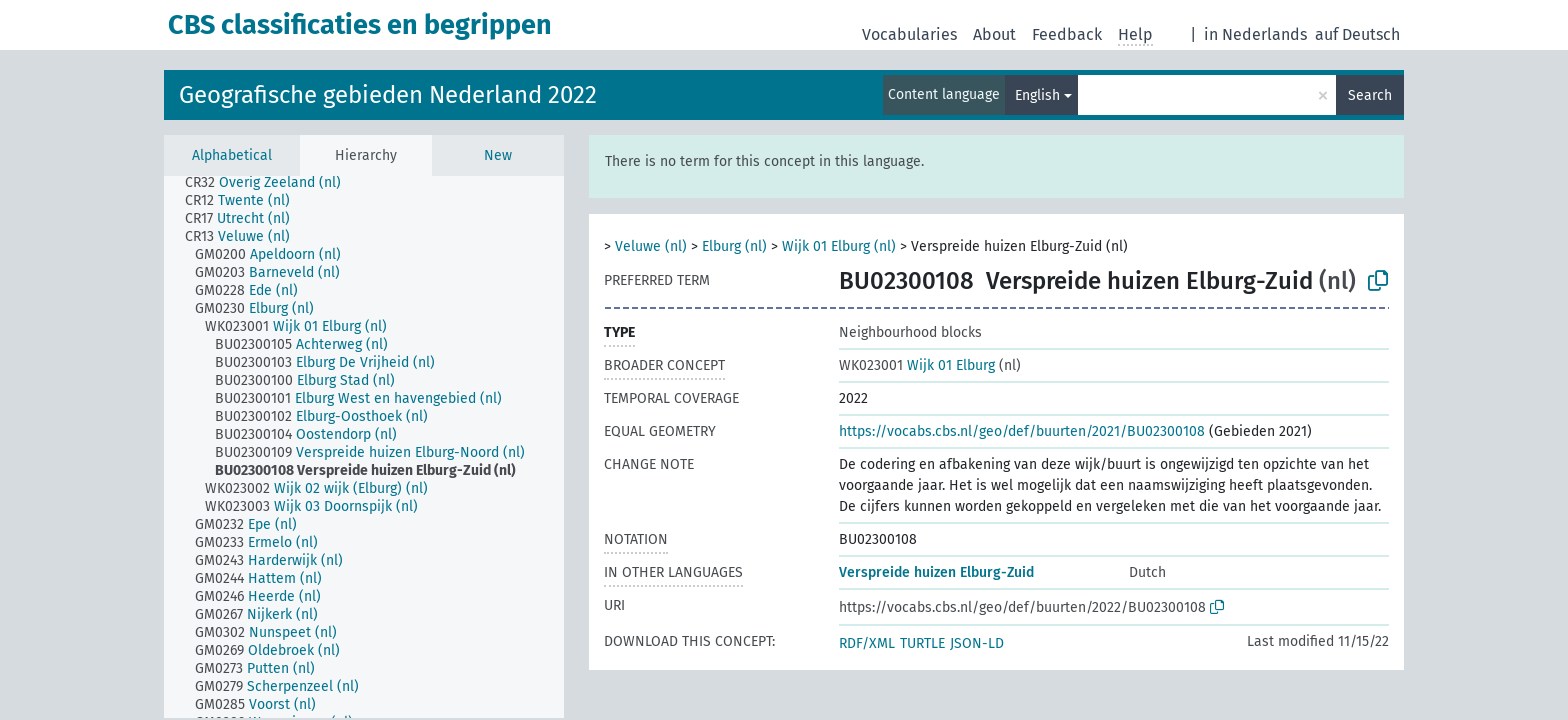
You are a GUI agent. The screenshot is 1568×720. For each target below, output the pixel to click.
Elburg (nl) (734, 246)
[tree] (364, 447)
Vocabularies (909, 34)
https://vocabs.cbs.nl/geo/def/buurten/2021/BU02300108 (1022, 431)
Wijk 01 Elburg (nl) (839, 246)
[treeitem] (271, 183)
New (498, 155)
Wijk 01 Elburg (917, 365)
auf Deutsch (1357, 34)
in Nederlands (1255, 34)
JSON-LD (977, 643)
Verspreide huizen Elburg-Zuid (936, 572)
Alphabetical (232, 155)
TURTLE (922, 643)
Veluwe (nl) (651, 246)
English (1037, 95)
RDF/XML (867, 643)
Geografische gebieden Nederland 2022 (388, 95)
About (994, 34)
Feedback (1067, 34)
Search (1370, 95)
